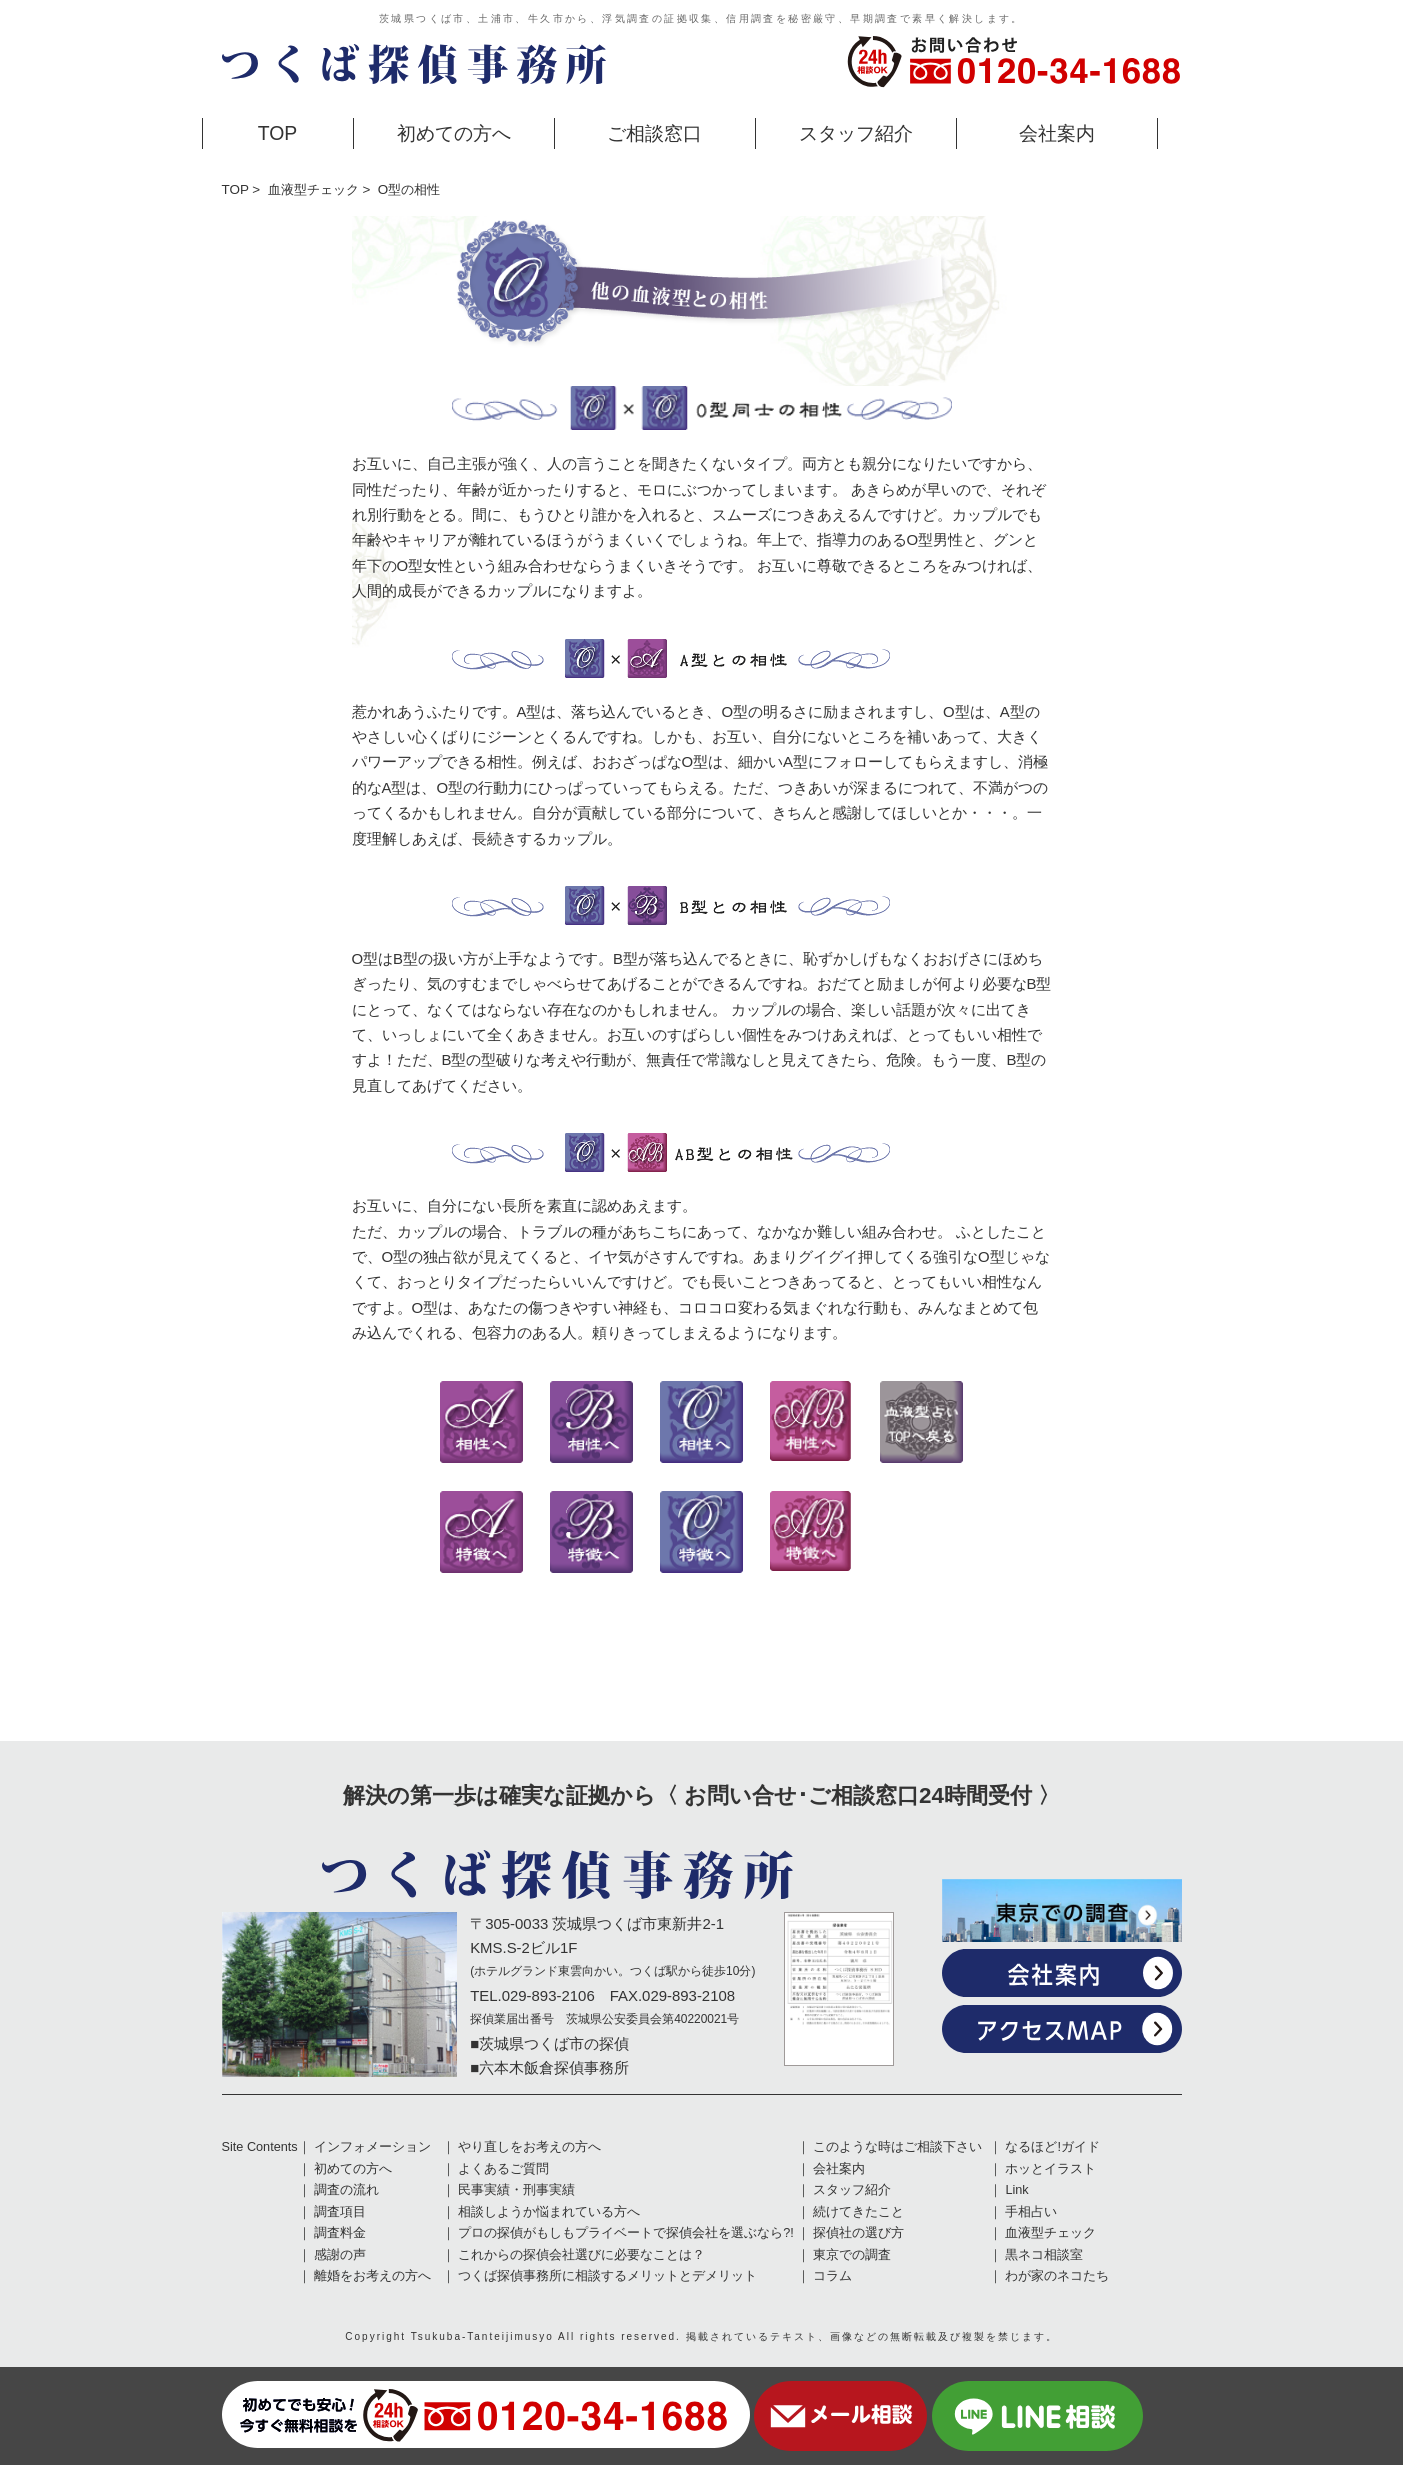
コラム (832, 2276)
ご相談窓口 (654, 133)
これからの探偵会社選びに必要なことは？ (581, 2255)
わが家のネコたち (1057, 2276)
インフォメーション (372, 2147)
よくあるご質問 (503, 2169)
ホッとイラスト (1050, 2169)
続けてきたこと (858, 2212)
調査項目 (340, 2212)
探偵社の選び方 (858, 2233)
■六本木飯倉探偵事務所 (549, 2067)
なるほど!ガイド (1052, 2147)
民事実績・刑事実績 (516, 2190)
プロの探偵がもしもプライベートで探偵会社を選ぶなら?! (626, 2233)
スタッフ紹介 (856, 133)
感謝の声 (340, 2255)
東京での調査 (852, 2255)
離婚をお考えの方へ (372, 2276)
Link (1016, 2190)
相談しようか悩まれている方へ (549, 2212)
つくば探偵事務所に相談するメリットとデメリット (607, 2276)
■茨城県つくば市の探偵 (549, 2043)
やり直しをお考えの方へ (529, 2147)
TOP (278, 133)
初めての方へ (454, 133)
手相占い (1031, 2212)
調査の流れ (346, 2190)
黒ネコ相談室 (1044, 2255)
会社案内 (1057, 133)
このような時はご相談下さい (897, 2147)
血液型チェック (313, 189)
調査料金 (340, 2233)
